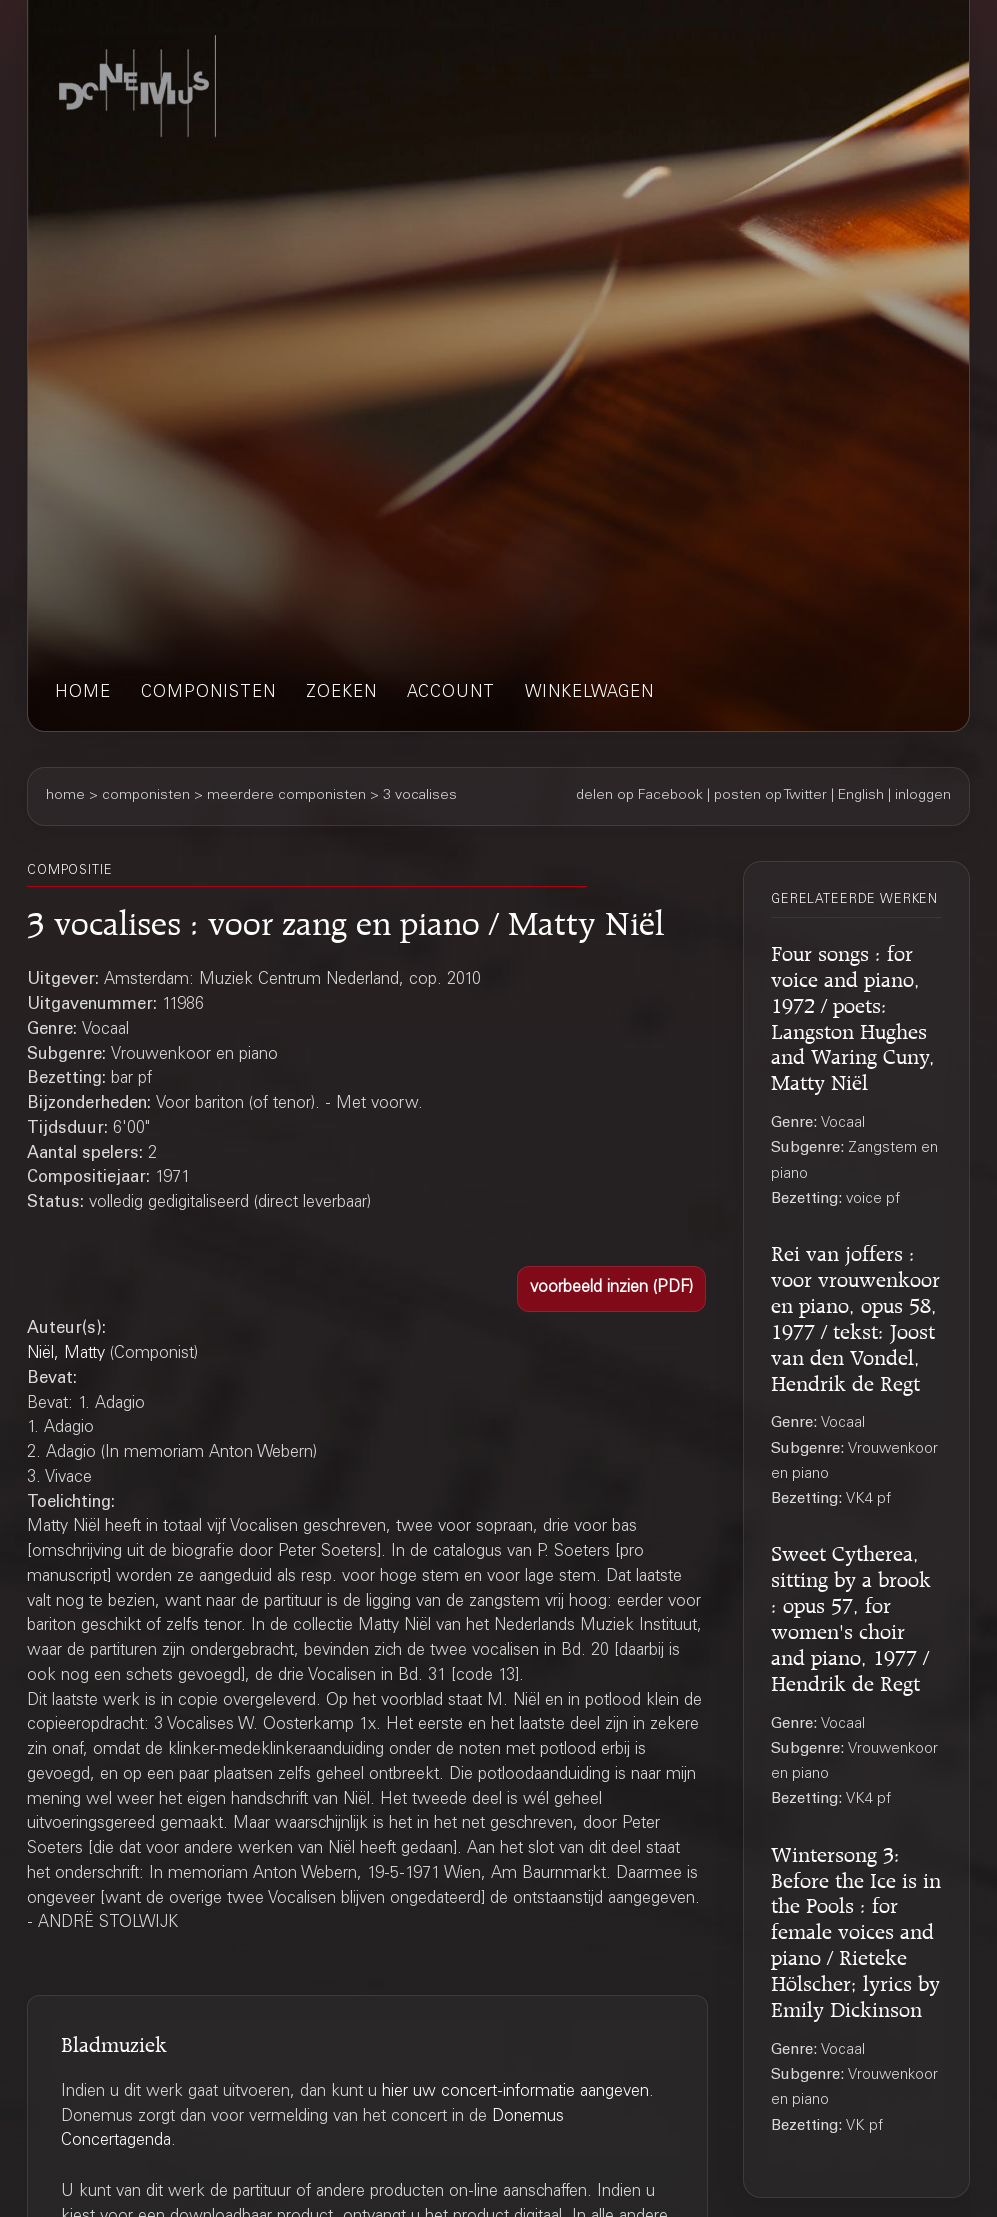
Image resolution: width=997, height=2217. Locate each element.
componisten (208, 693)
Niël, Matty (66, 1354)
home (83, 693)
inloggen (923, 796)
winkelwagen (589, 693)
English (861, 796)
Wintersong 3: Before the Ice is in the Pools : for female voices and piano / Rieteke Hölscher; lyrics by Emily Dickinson (856, 1929)
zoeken (341, 693)
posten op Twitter (770, 796)
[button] (611, 1289)
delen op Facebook (639, 796)
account (451, 693)
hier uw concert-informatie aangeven (515, 2092)
